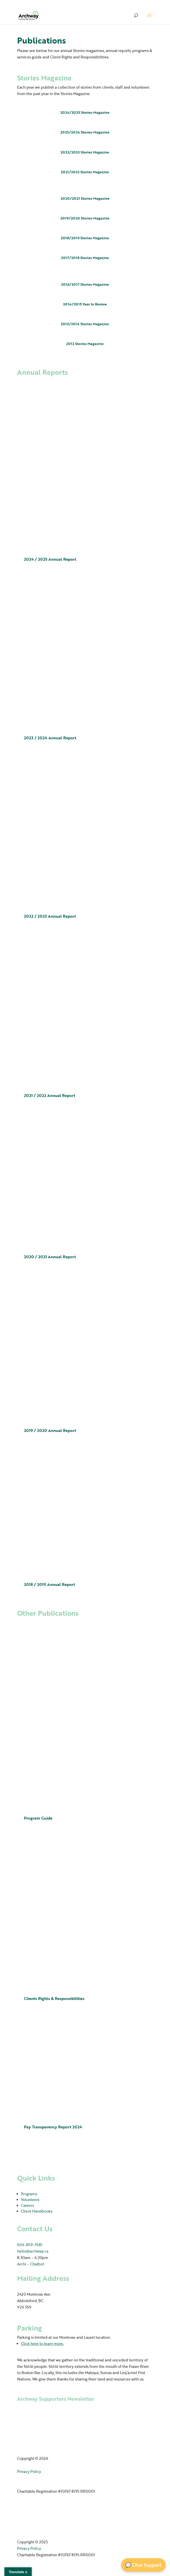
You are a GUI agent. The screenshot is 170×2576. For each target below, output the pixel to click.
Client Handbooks (36, 2211)
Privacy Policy (29, 2471)
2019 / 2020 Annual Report (50, 1430)
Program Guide (38, 1818)
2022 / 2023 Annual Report (50, 916)
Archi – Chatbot (30, 2264)
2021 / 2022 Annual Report (49, 1095)
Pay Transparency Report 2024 (53, 2127)
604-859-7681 (29, 2244)
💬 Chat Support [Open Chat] (143, 2565)
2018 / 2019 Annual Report (49, 1584)
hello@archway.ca (32, 2251)
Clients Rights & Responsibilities (54, 1998)
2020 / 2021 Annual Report (50, 1257)
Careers (27, 2205)
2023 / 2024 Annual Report (50, 738)
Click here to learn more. (42, 2343)
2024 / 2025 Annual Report (50, 559)
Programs (29, 2194)
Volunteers (30, 2199)
